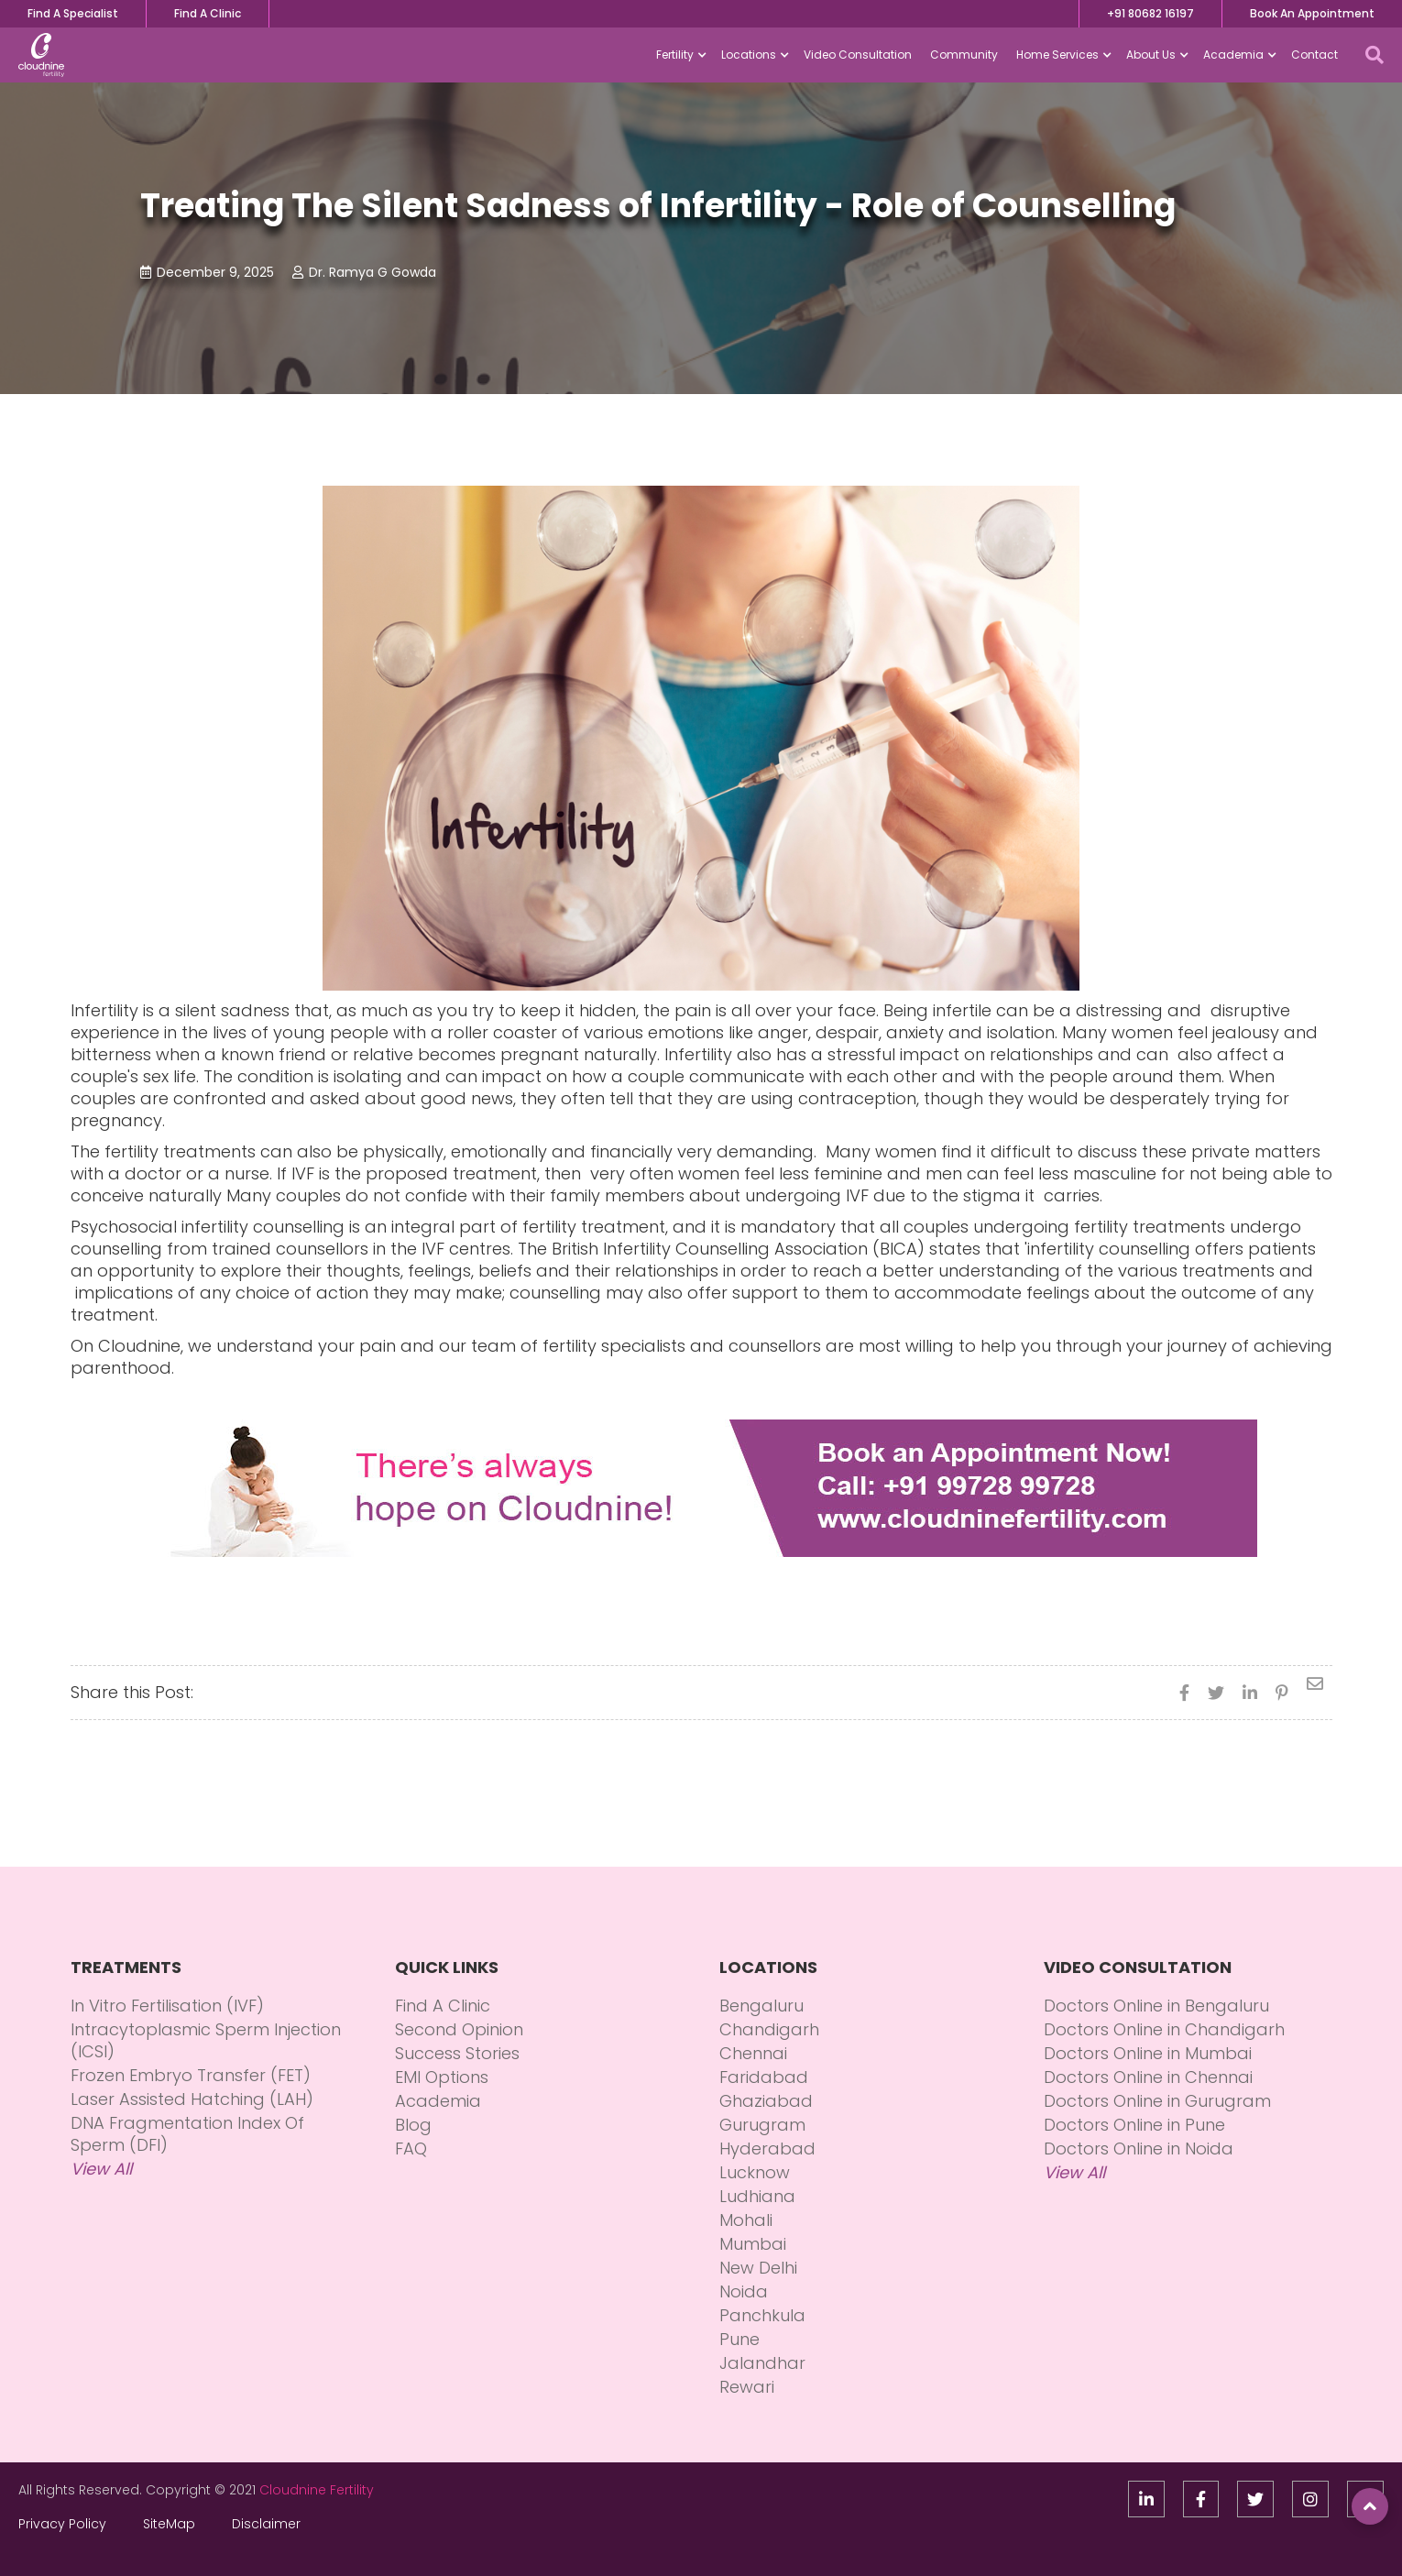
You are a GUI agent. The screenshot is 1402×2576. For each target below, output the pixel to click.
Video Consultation (858, 54)
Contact (1314, 54)
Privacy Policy (62, 2524)
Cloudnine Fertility (316, 2490)
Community (964, 54)
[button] (679, 54)
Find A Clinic (207, 13)
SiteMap (169, 2524)
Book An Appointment (1312, 13)
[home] (41, 55)
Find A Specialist (72, 13)
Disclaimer (266, 2524)
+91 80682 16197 (1150, 13)
